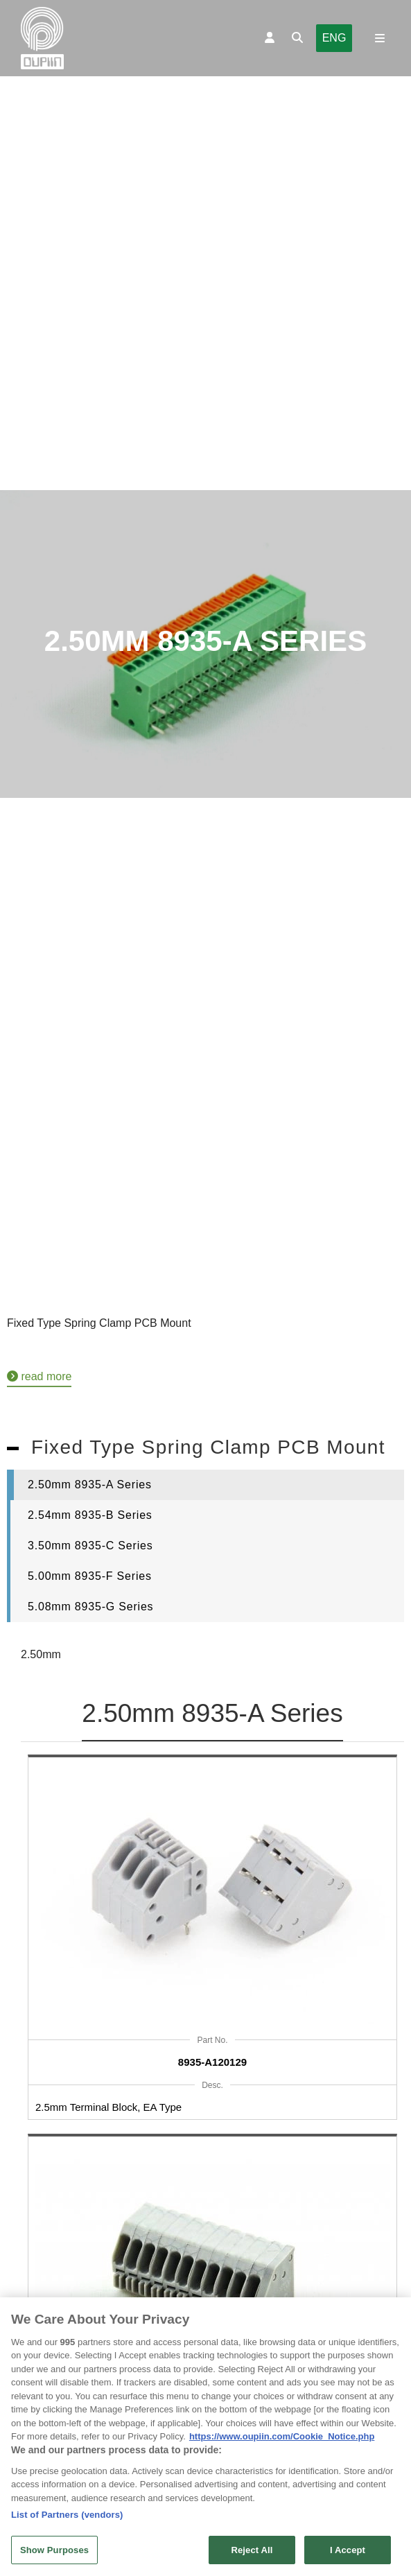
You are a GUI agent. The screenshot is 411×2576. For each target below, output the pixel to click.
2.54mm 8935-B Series (90, 1515)
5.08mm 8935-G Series (90, 1606)
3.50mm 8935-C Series (90, 1545)
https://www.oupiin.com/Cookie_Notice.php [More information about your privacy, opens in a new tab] (281, 2440)
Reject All (251, 2554)
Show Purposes (54, 2554)
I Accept (347, 2554)
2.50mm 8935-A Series (90, 1484)
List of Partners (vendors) (67, 2519)
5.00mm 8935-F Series (90, 1576)
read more (39, 1376)
